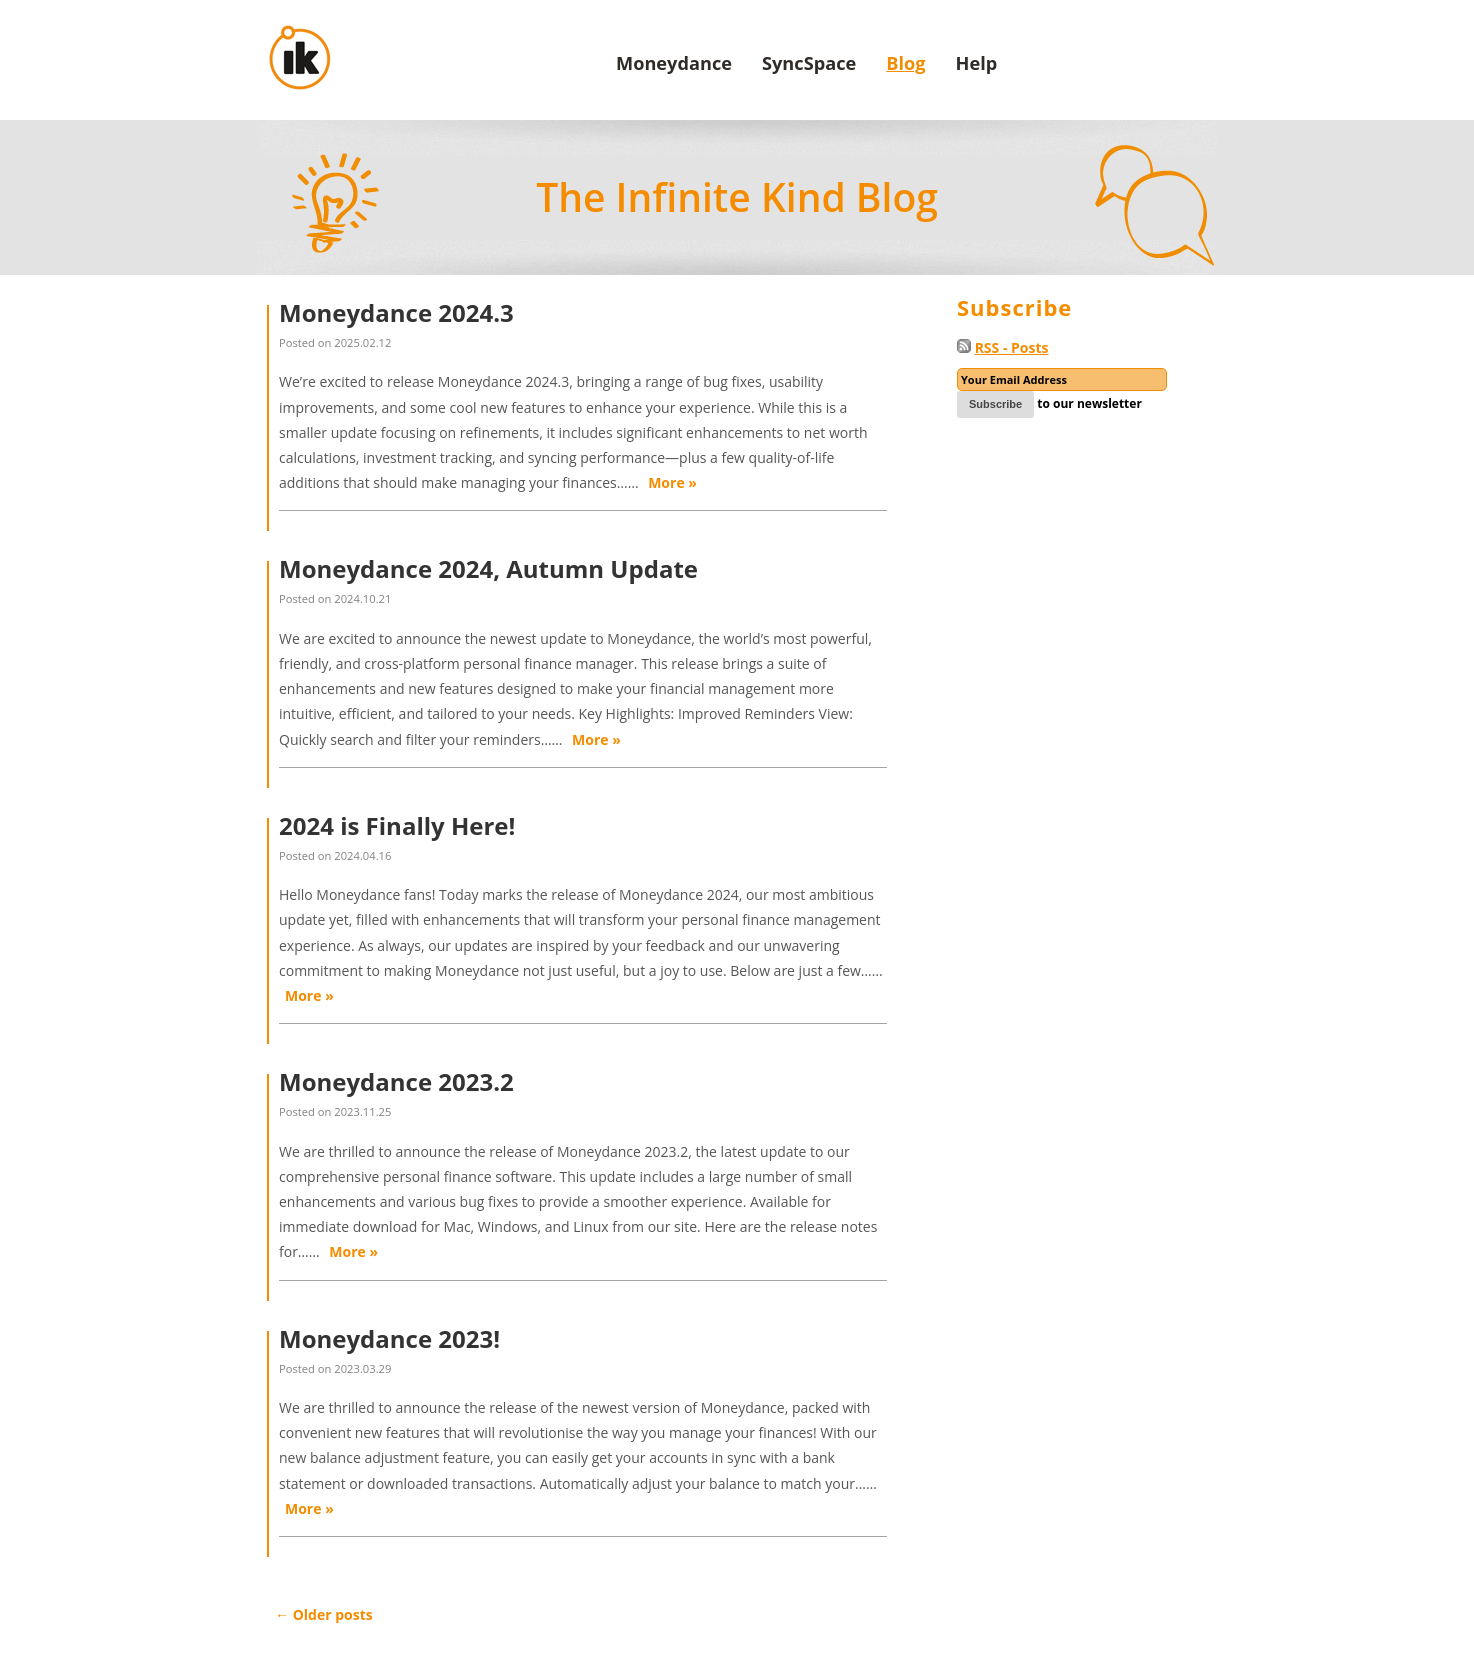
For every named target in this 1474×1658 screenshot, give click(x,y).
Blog (905, 63)
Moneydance (674, 63)
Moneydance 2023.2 (396, 1081)
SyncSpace (809, 63)
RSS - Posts (1012, 347)
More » (672, 482)
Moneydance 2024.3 (396, 312)
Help (977, 63)
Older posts (324, 1614)
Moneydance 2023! (389, 1338)
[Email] (1062, 379)
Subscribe (995, 404)
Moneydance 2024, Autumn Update (488, 568)
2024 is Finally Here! (397, 825)
